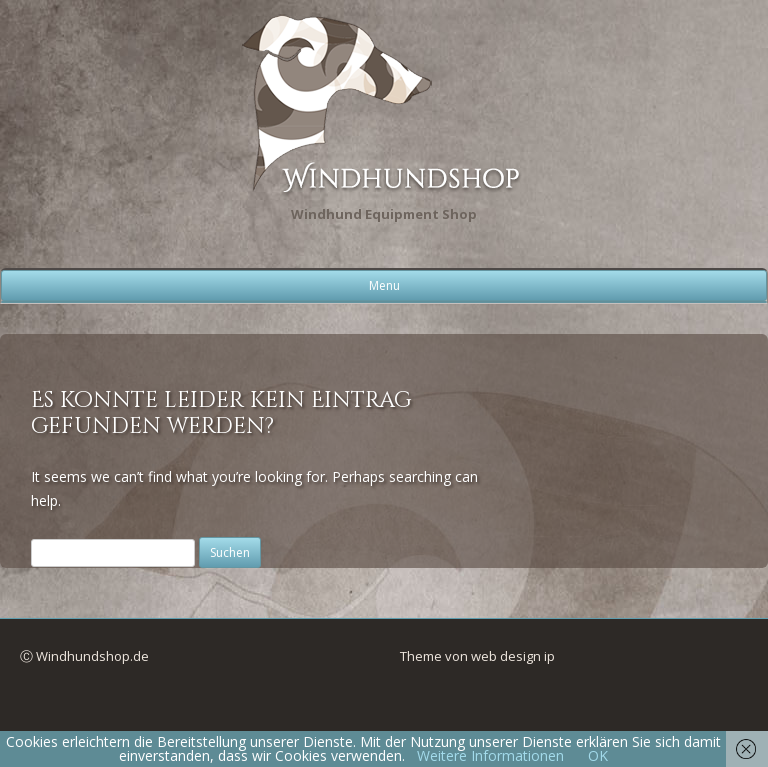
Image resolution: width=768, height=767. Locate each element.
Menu (384, 285)
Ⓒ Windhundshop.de (84, 656)
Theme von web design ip (477, 656)
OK (598, 755)
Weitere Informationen (490, 755)
